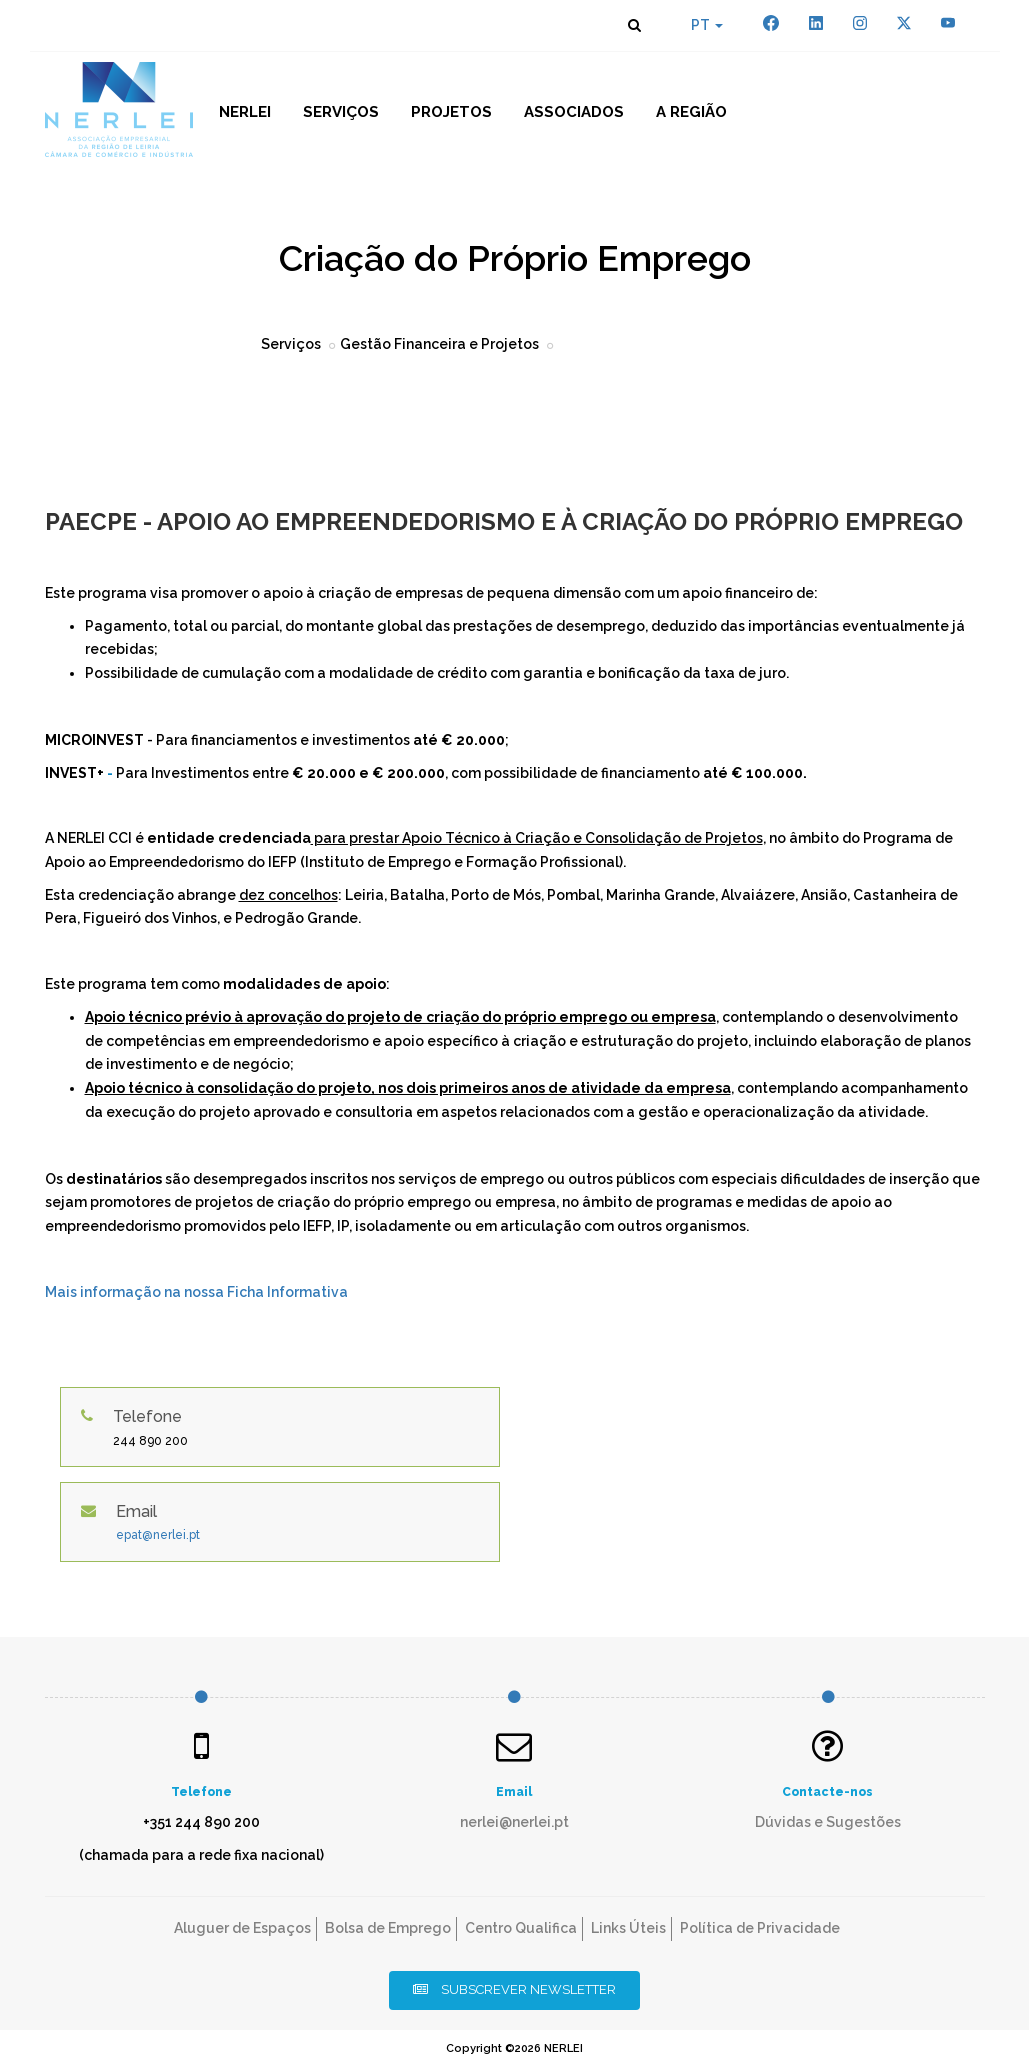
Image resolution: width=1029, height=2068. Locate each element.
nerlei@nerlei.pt (514, 1822)
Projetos (451, 112)
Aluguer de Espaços (242, 1928)
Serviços (341, 112)
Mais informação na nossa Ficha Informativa (196, 1292)
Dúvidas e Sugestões (828, 1822)
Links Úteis (628, 1928)
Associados (574, 112)
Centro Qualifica (521, 1928)
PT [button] (707, 25)
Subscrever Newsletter (514, 1989)
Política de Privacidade (760, 1928)
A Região (691, 112)
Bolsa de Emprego (388, 1928)
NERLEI (245, 112)
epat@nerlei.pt (158, 1535)
